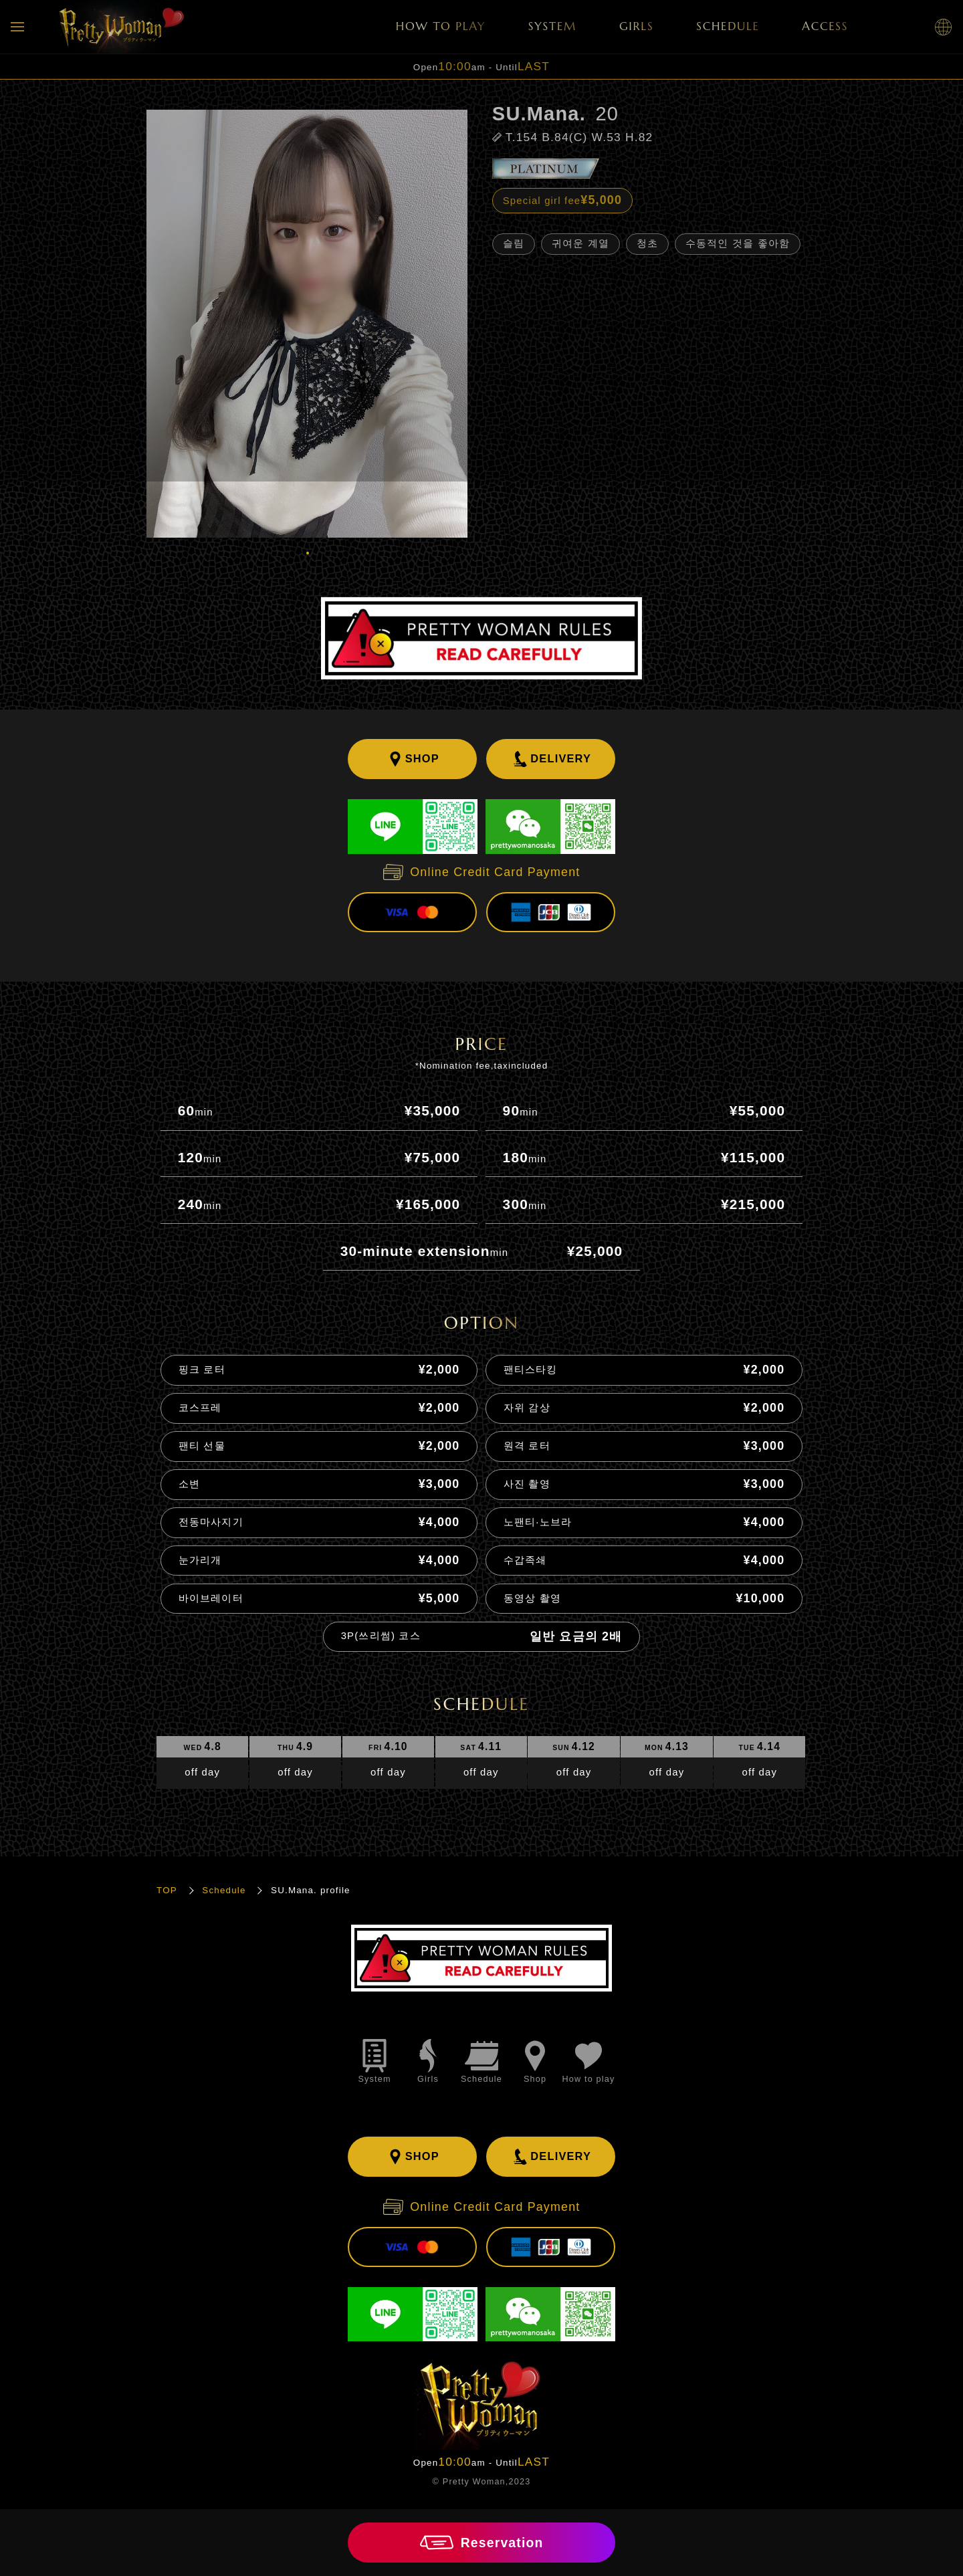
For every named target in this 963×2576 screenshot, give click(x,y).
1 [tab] (307, 552)
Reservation (482, 2542)
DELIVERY (550, 759)
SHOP (412, 759)
